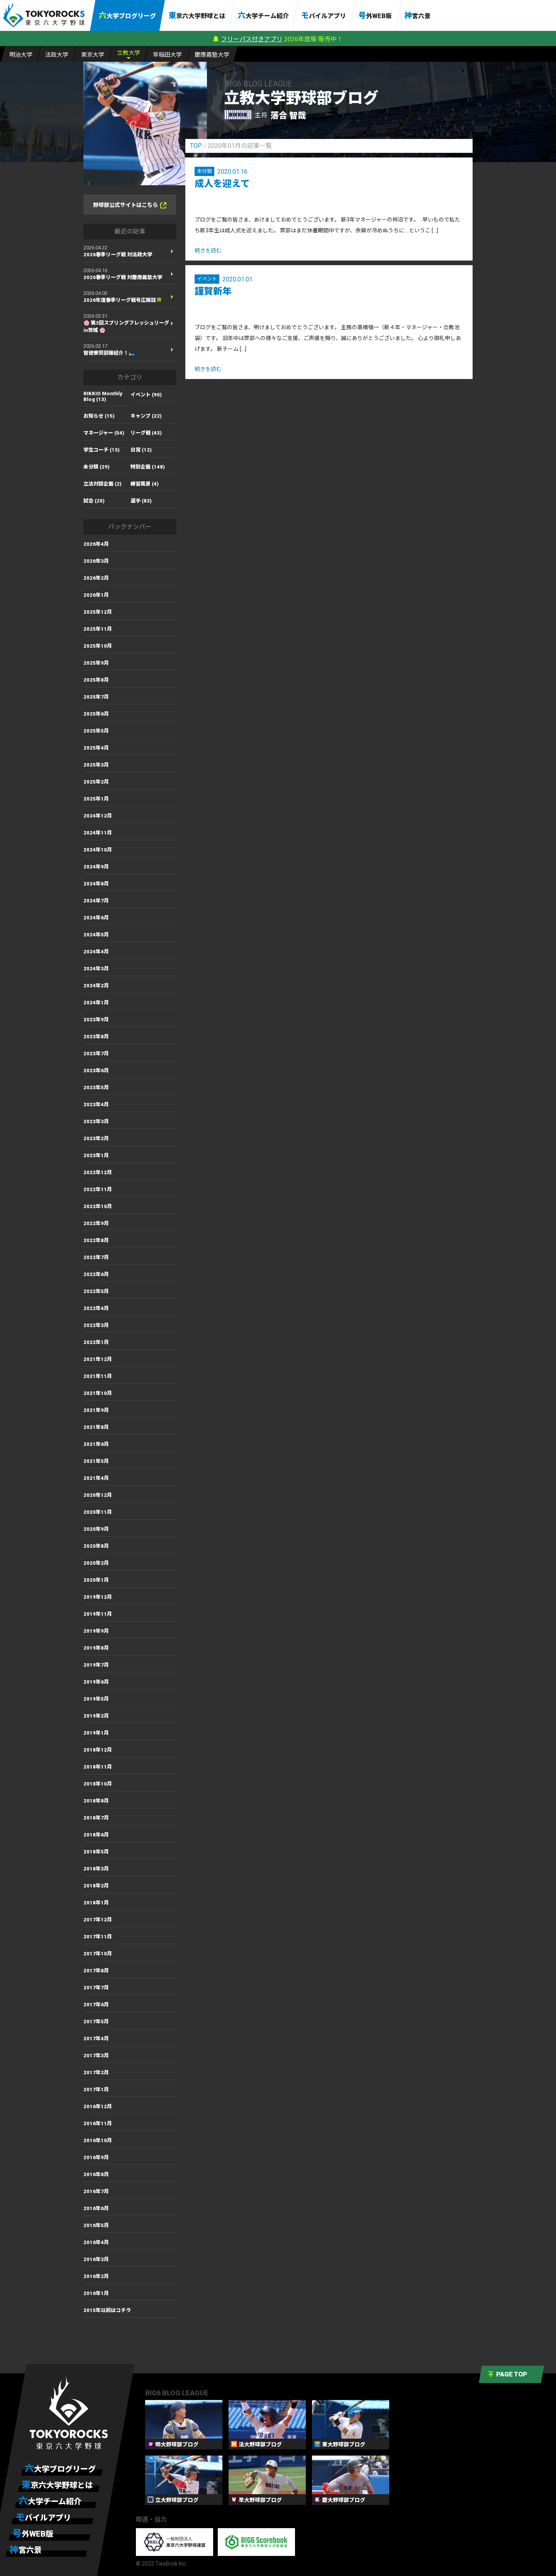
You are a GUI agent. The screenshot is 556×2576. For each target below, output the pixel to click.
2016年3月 (96, 2259)
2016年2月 (96, 2276)
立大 (128, 52)
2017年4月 (96, 2038)
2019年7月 (96, 1665)
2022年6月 (96, 1274)
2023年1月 (96, 1155)
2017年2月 (96, 2072)
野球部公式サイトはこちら (129, 205)
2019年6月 (96, 1682)
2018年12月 (97, 1750)
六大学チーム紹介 (263, 15)
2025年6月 (96, 714)
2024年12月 (97, 816)
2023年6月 (96, 1070)
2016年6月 (96, 2208)
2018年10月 (97, 1784)
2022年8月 (96, 1240)
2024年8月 (96, 884)
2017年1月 (96, 2089)
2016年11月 (97, 2123)
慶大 (212, 54)
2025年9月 (96, 663)
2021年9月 (96, 1410)
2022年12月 (97, 1172)
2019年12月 (97, 1597)
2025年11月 (97, 629)
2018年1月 (96, 1903)
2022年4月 (96, 1308)
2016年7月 (96, 2191)
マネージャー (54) (103, 433)
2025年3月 (96, 765)
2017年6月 (96, 2004)
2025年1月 (96, 799)
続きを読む (208, 250)
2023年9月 (96, 1019)
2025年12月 (97, 612)
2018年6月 (96, 1835)
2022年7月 (96, 1257)
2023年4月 (96, 1104)
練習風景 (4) (145, 484)
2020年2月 (96, 1563)
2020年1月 (96, 1580)
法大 (56, 54)
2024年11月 (97, 833)
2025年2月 (96, 782)
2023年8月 (96, 1036)
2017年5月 (96, 2021)
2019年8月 (96, 1648)
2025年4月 (96, 748)
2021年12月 (97, 1359)
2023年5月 (96, 1087)
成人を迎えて (222, 183)
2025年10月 (97, 646)
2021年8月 (96, 1427)
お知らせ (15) (99, 416)
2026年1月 (96, 595)
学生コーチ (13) (101, 450)
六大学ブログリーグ (127, 15)
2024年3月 (96, 969)
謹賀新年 (213, 291)
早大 (167, 54)
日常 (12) (141, 450)
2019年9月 (96, 1631)
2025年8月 (96, 680)
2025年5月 (96, 731)
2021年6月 (96, 1444)
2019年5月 (96, 1699)
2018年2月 (96, 1886)
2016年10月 (97, 2140)
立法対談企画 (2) (102, 484)
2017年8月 (96, 1970)
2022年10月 (97, 1206)
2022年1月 (96, 1342)
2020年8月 (96, 1546)
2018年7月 (96, 1818)
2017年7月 (96, 1987)
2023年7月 (96, 1053)
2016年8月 (96, 2174)
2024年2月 (96, 985)
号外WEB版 (375, 15)
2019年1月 (96, 1733)
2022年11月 (97, 1189)
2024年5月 (96, 935)
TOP (196, 145)
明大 (20, 54)
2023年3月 (96, 1121)
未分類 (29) (96, 467)
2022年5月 (96, 1291)
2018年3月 (96, 1869)
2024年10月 (97, 850)
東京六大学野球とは (196, 15)
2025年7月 (96, 697)
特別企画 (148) (148, 467)
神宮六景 (417, 15)
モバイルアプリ (323, 15)
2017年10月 (97, 1954)
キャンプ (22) (146, 416)
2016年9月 (96, 2157)
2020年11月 (97, 1512)
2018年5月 (96, 1852)
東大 (92, 54)
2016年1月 (96, 2293)
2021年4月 (96, 1478)
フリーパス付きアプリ (252, 39)
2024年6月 (96, 918)
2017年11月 (97, 1937)
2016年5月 (96, 2225)
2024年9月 (96, 867)
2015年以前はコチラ (107, 2310)
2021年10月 (97, 1393)
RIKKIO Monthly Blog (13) (102, 396)
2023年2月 (96, 1138)
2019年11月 (97, 1614)
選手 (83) (141, 501)
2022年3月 (96, 1325)
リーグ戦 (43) (146, 433)
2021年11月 (97, 1376)
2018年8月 (96, 1801)
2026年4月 (96, 544)
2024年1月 (96, 1002)
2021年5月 (96, 1461)
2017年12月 (97, 1920)
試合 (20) (94, 501)
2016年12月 (97, 2106)
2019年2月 (96, 1716)
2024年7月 (96, 901)
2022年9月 (96, 1223)
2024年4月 (96, 952)
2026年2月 (96, 578)
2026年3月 (96, 561)
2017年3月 (96, 2055)
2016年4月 (96, 2242)
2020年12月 (97, 1495)
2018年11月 (97, 1767)
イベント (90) (146, 395)
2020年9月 (96, 1529)
